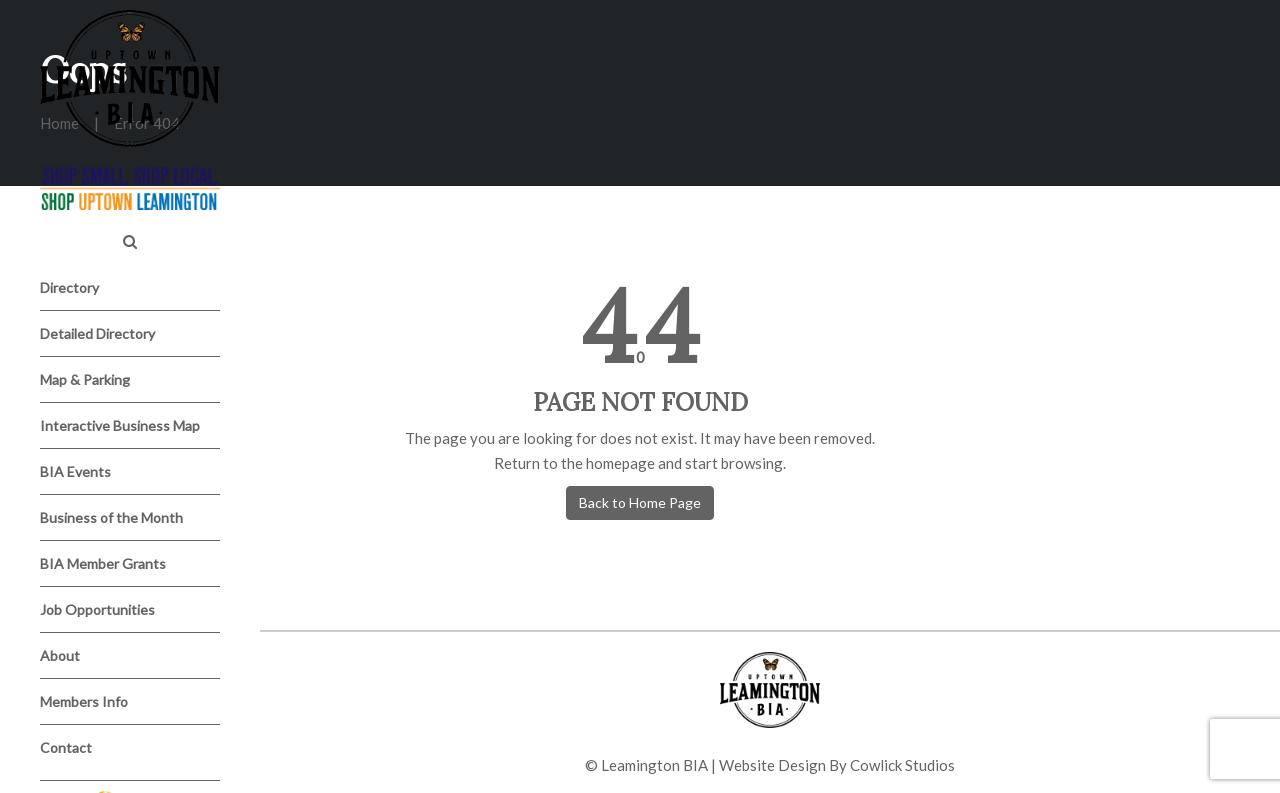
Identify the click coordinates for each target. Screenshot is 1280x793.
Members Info (84, 701)
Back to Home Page (640, 502)
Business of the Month (111, 517)
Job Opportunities (97, 609)
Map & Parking (85, 379)
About (60, 655)
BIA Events (75, 471)
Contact (66, 747)
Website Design (772, 765)
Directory (69, 287)
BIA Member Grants (103, 563)
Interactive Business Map (120, 425)
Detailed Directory (97, 333)
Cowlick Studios (902, 765)
